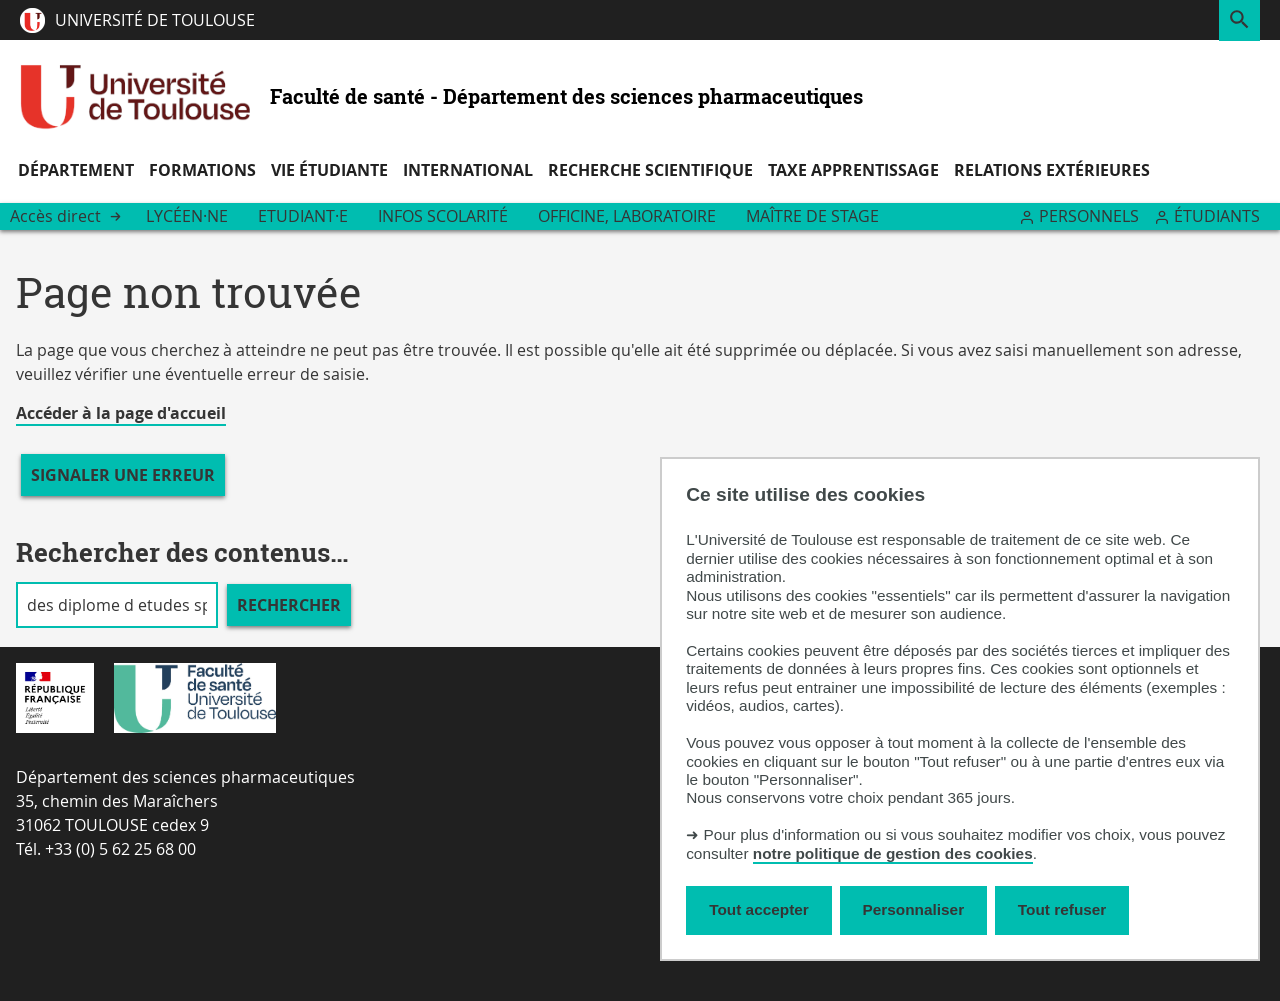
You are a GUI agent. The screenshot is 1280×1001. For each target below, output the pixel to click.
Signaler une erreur (123, 475)
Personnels (1089, 216)
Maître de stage (812, 216)
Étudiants (1217, 216)
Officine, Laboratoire (627, 216)
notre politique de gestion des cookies (893, 853)
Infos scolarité (443, 216)
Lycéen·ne (187, 216)
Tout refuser (1062, 909)
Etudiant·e (303, 216)
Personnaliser (914, 909)
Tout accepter (759, 909)
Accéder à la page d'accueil (121, 413)
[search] (117, 605)
